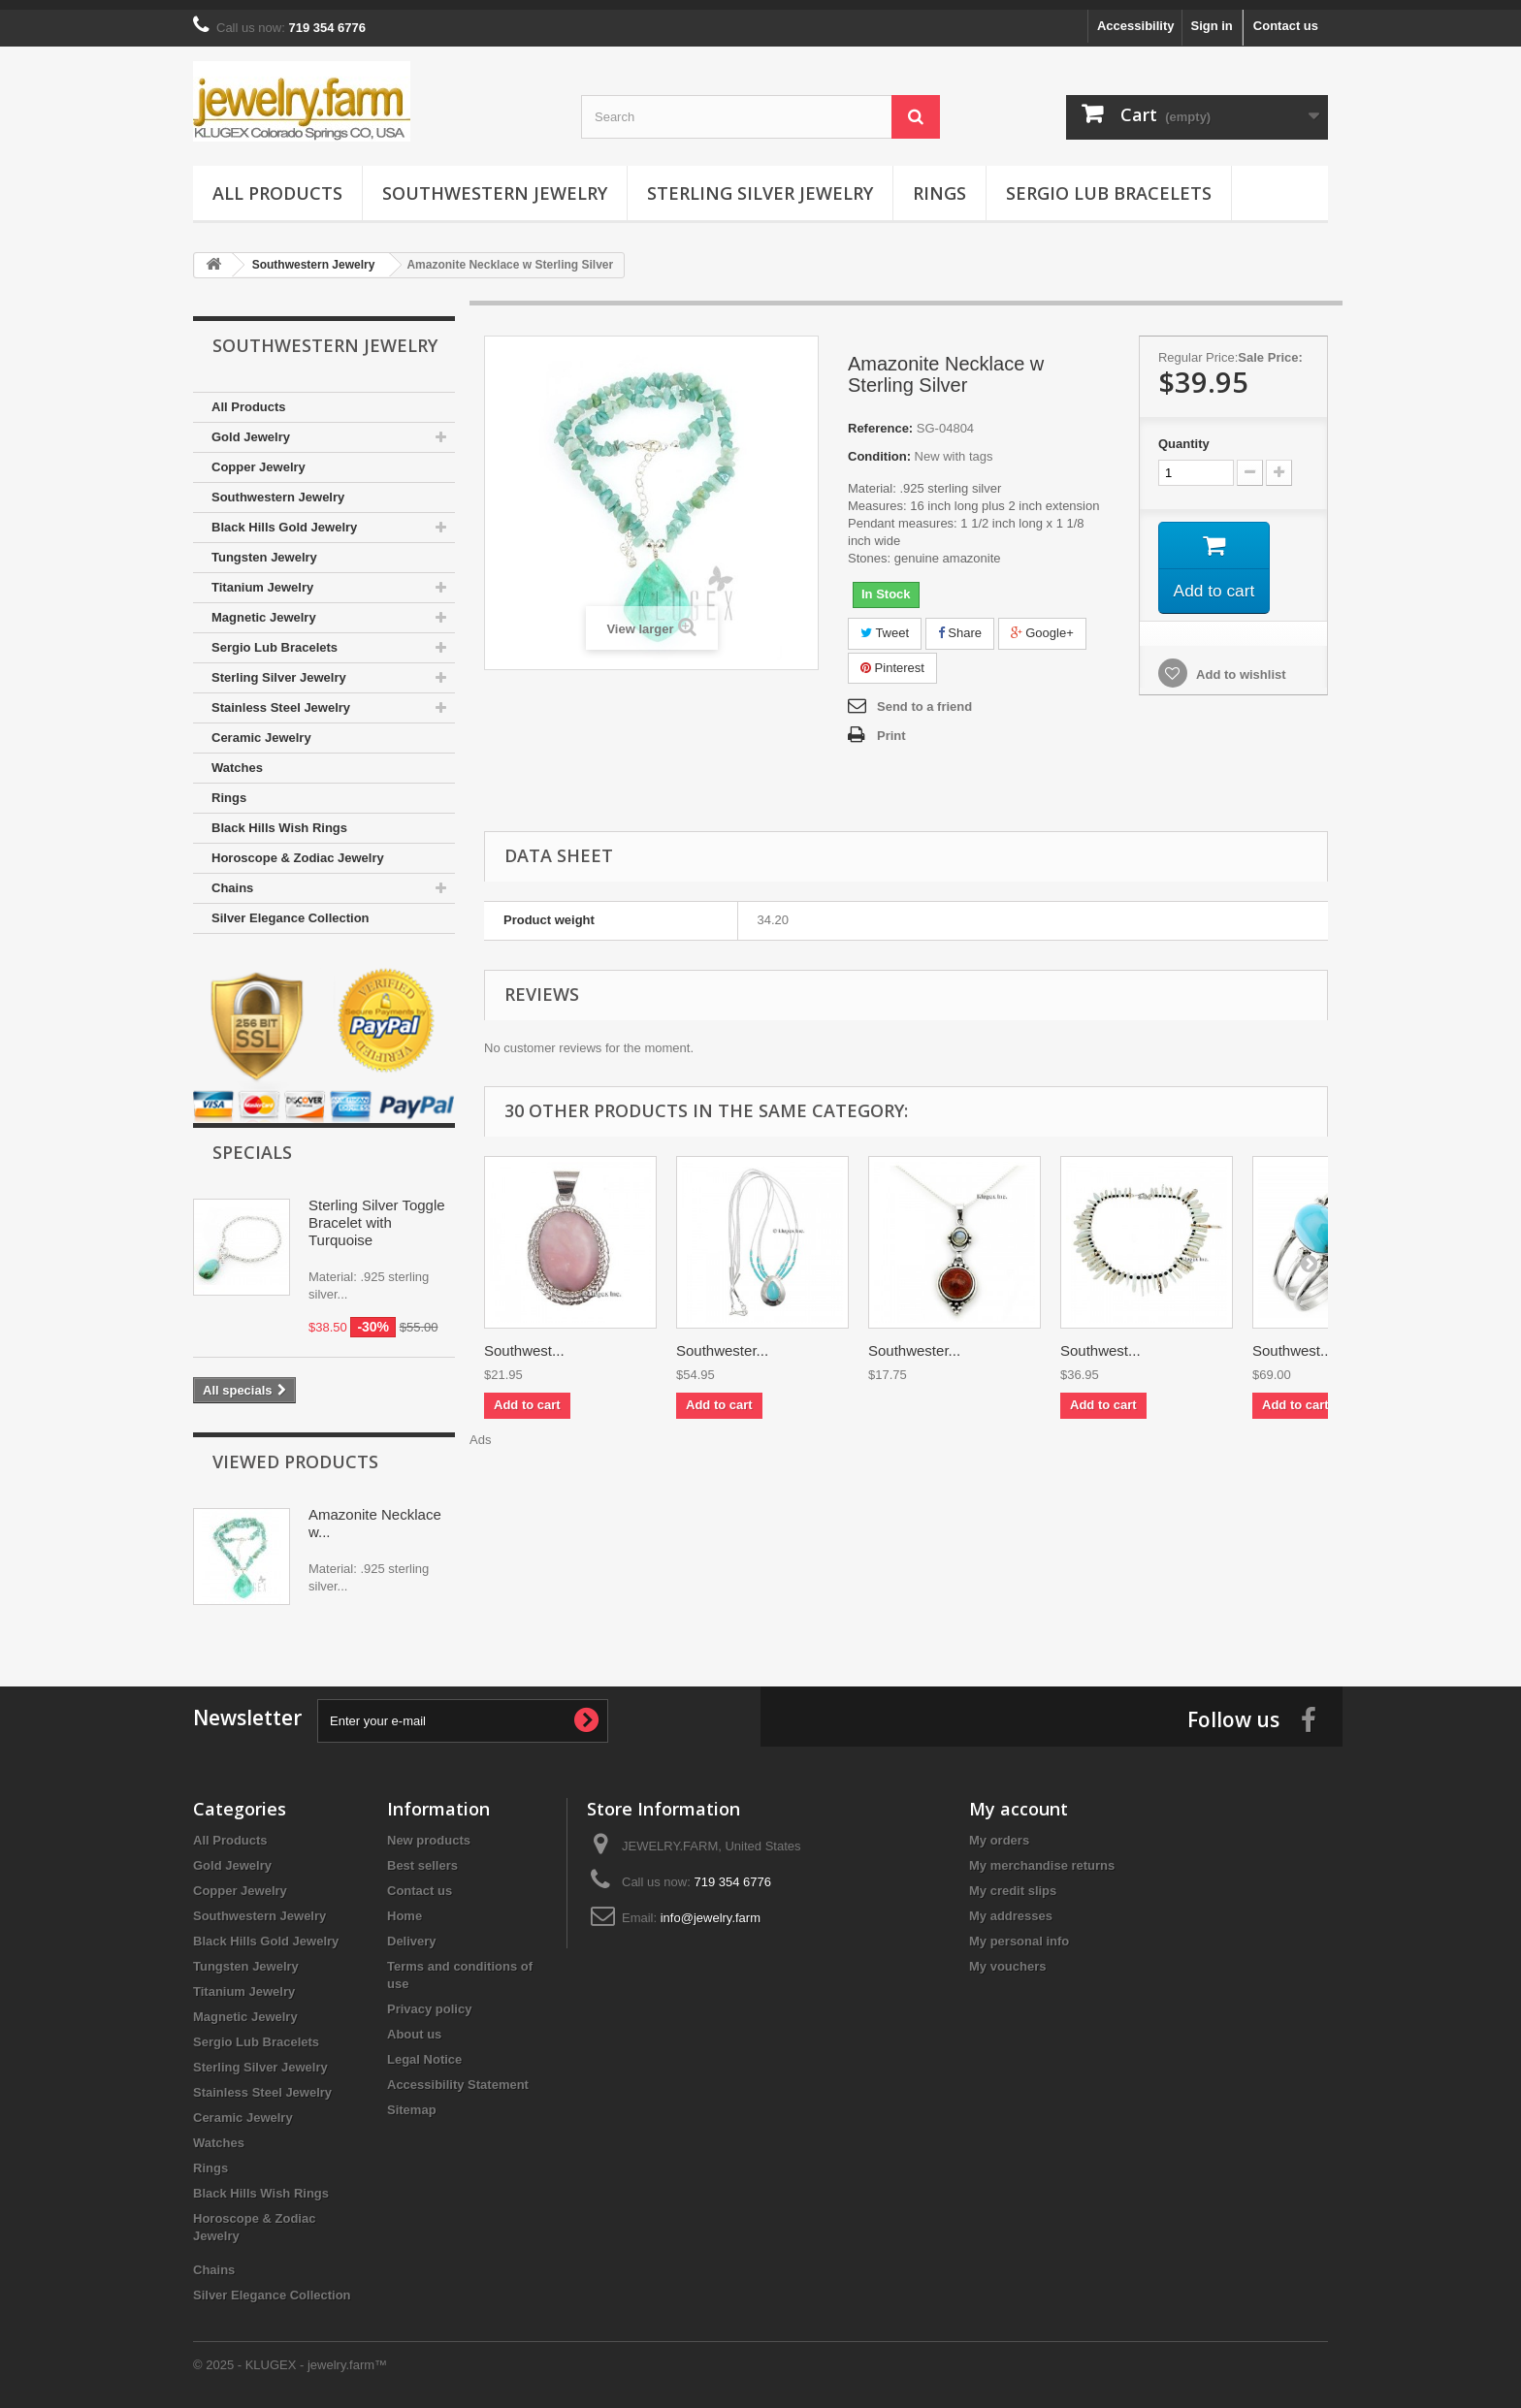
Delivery (412, 1931)
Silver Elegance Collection (290, 908)
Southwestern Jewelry (494, 183)
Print (891, 726)
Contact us (1285, 16)
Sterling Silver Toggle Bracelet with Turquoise (376, 1212)
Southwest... (524, 1340)
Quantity (1184, 434)
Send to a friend (924, 697)
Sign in (1211, 16)
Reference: (880, 418)
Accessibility (1136, 16)
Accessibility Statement (458, 2075)
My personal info (1019, 1931)
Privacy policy (429, 1999)
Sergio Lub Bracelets (1109, 183)
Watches (237, 758)
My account (1018, 1799)
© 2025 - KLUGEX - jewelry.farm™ (290, 2355)
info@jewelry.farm (710, 1908)
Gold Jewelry (250, 427)
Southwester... (722, 1340)
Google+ (1042, 623)
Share (960, 623)
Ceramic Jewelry (261, 728)
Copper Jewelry (258, 457)
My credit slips (1012, 1881)
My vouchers (1007, 1956)
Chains (232, 878)
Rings (939, 183)
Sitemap (412, 2100)
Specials (252, 1142)
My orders (999, 1830)
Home (404, 1906)
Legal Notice (424, 2049)
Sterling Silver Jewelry (760, 183)
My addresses (1010, 1906)
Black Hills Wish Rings (279, 818)
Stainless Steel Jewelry (280, 697)
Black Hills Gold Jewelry (284, 517)
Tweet (884, 623)
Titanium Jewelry (262, 577)
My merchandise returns (1042, 1855)
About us (414, 2024)
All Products (277, 183)
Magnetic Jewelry (263, 607)
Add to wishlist (1239, 667)
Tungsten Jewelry (264, 547)
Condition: (879, 446)
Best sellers (422, 1855)
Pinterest (892, 658)
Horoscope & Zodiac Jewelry (297, 848)
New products (428, 1830)
